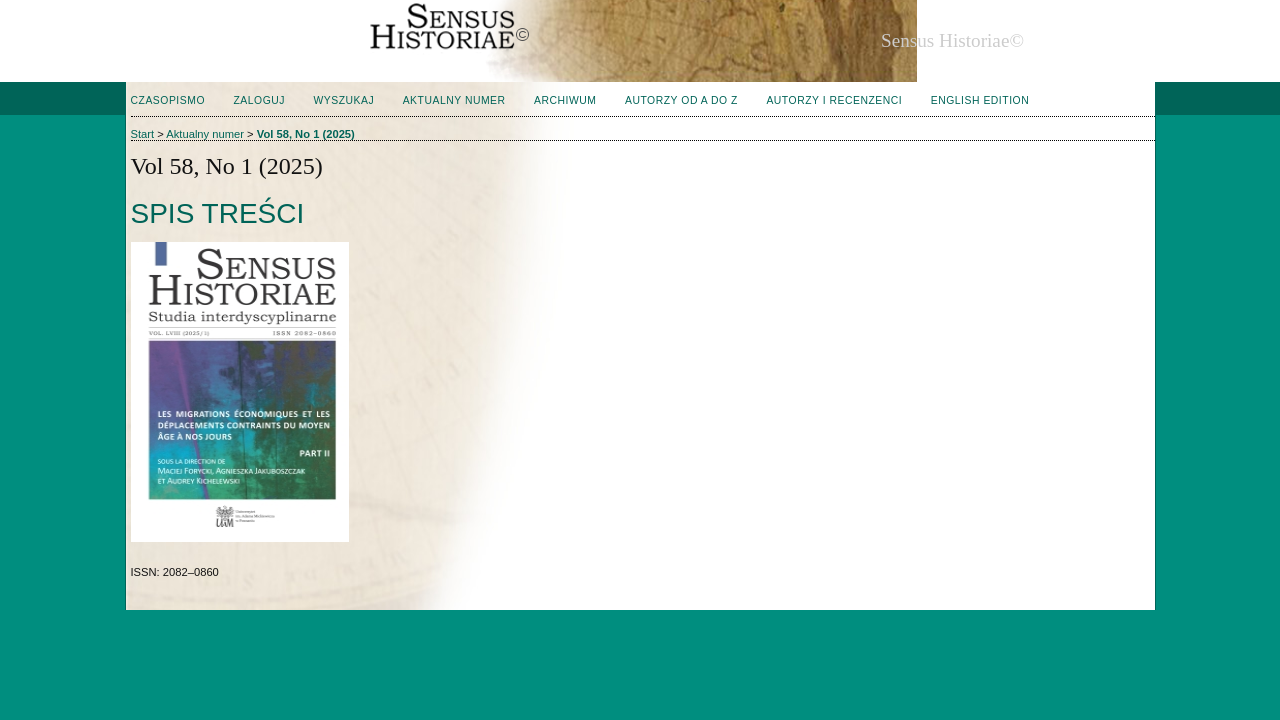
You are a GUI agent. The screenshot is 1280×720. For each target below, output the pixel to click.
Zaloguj (259, 100)
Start (143, 134)
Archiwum (565, 100)
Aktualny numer (454, 100)
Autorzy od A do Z (681, 100)
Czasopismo (168, 100)
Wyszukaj (343, 100)
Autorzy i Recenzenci (834, 100)
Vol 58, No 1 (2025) (306, 134)
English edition (980, 100)
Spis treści (218, 213)
